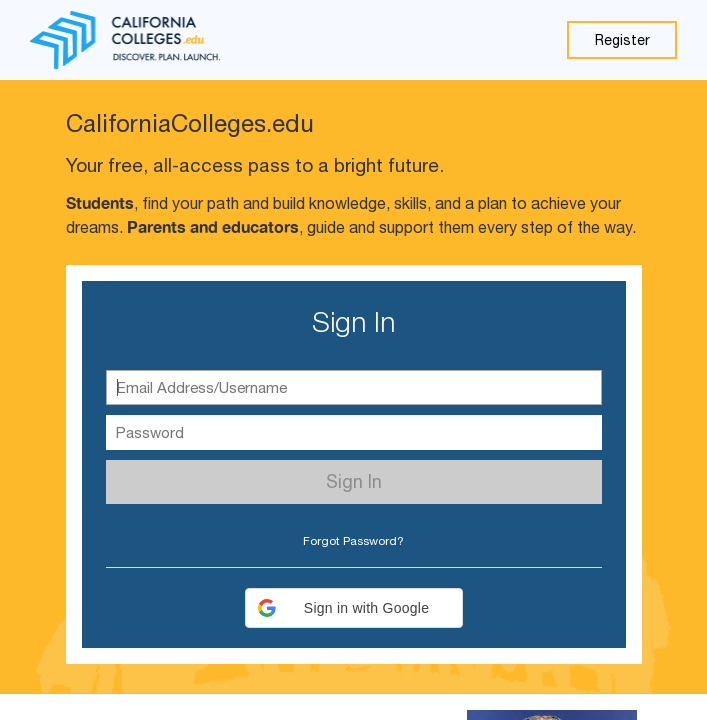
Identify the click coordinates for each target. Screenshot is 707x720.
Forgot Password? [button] (353, 541)
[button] (354, 608)
